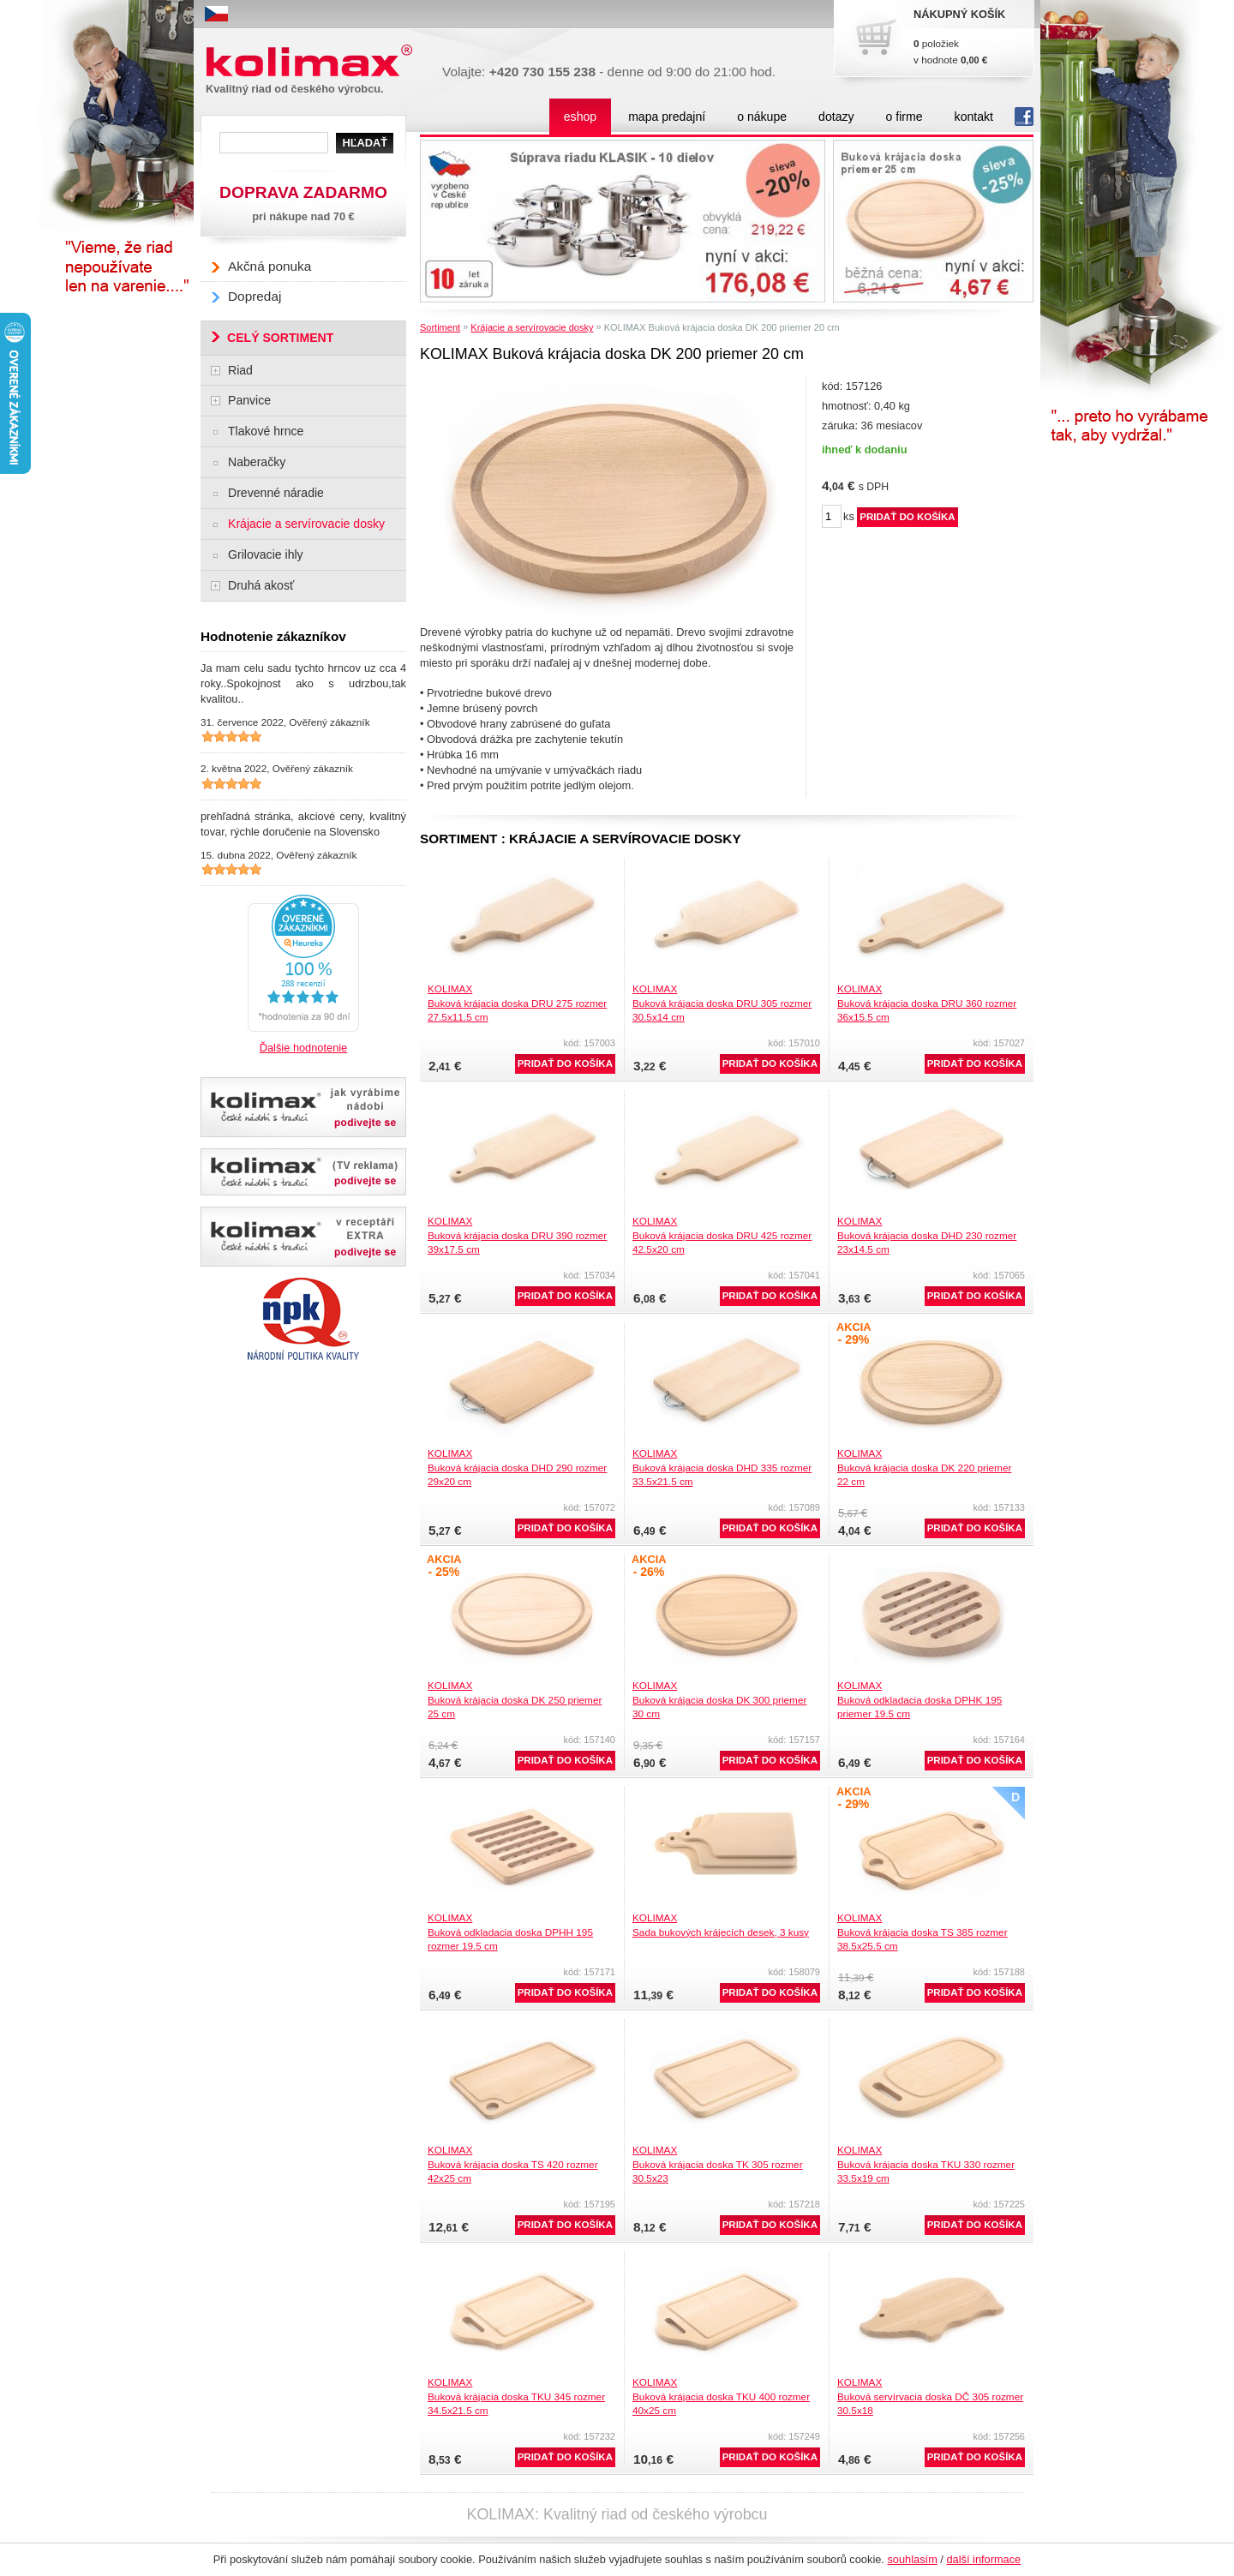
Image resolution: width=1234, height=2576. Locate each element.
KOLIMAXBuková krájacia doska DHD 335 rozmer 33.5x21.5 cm (722, 1467)
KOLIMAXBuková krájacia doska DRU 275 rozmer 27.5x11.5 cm (517, 1002)
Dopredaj (254, 296)
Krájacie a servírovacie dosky (531, 327)
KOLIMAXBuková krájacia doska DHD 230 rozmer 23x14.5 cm (926, 1235)
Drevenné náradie (276, 493)
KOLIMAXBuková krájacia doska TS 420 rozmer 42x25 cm (513, 2164)
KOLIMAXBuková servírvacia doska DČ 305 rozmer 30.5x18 (930, 2396)
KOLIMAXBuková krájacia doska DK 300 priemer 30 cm (719, 1699)
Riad (240, 370)
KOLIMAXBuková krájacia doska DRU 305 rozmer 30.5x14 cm (722, 1002)
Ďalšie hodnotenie (303, 1047)
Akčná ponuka (269, 266)
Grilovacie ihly (265, 554)
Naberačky (256, 462)
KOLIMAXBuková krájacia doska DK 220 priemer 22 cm (924, 1467)
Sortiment (440, 327)
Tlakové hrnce (265, 431)
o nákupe (762, 116)
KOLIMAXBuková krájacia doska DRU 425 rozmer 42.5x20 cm (722, 1235)
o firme (904, 116)
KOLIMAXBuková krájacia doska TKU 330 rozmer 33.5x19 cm (926, 2164)
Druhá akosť (261, 585)
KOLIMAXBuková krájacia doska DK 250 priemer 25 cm (515, 1699)
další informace (983, 2559)
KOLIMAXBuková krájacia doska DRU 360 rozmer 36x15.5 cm (926, 1002)
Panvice (249, 400)
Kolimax (313, 61)
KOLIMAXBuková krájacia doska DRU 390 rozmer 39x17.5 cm (517, 1235)
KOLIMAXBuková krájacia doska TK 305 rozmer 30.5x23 (717, 2164)
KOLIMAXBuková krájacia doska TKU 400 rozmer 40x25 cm (721, 2396)
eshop (580, 116)
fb (1024, 116)
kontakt (974, 116)
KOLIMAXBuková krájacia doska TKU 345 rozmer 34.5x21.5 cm (516, 2396)
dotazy (836, 116)
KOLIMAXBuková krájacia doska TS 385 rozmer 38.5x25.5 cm (922, 1931)
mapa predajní (666, 116)
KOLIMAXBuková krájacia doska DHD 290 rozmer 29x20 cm (517, 1467)
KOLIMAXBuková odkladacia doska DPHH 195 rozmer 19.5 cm (510, 1931)
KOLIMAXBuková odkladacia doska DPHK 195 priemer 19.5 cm (919, 1699)
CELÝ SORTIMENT (280, 337)
